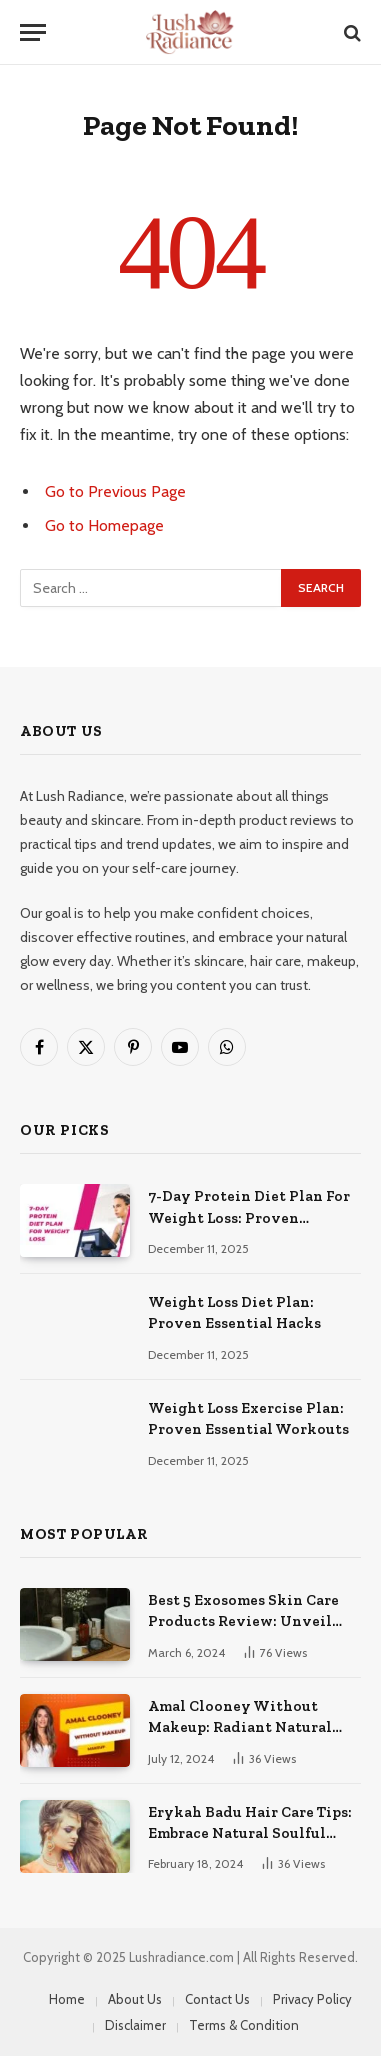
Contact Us (217, 1999)
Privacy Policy (312, 1999)
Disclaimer (135, 2025)
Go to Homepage (104, 525)
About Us (135, 1999)
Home (67, 1999)
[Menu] (33, 32)
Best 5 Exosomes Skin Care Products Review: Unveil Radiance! (243, 1621)
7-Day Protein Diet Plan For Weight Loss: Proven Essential (249, 1217)
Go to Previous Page (115, 491)
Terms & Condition (244, 2025)
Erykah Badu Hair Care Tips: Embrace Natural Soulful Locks (250, 1833)
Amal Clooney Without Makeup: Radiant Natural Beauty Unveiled (240, 1727)
